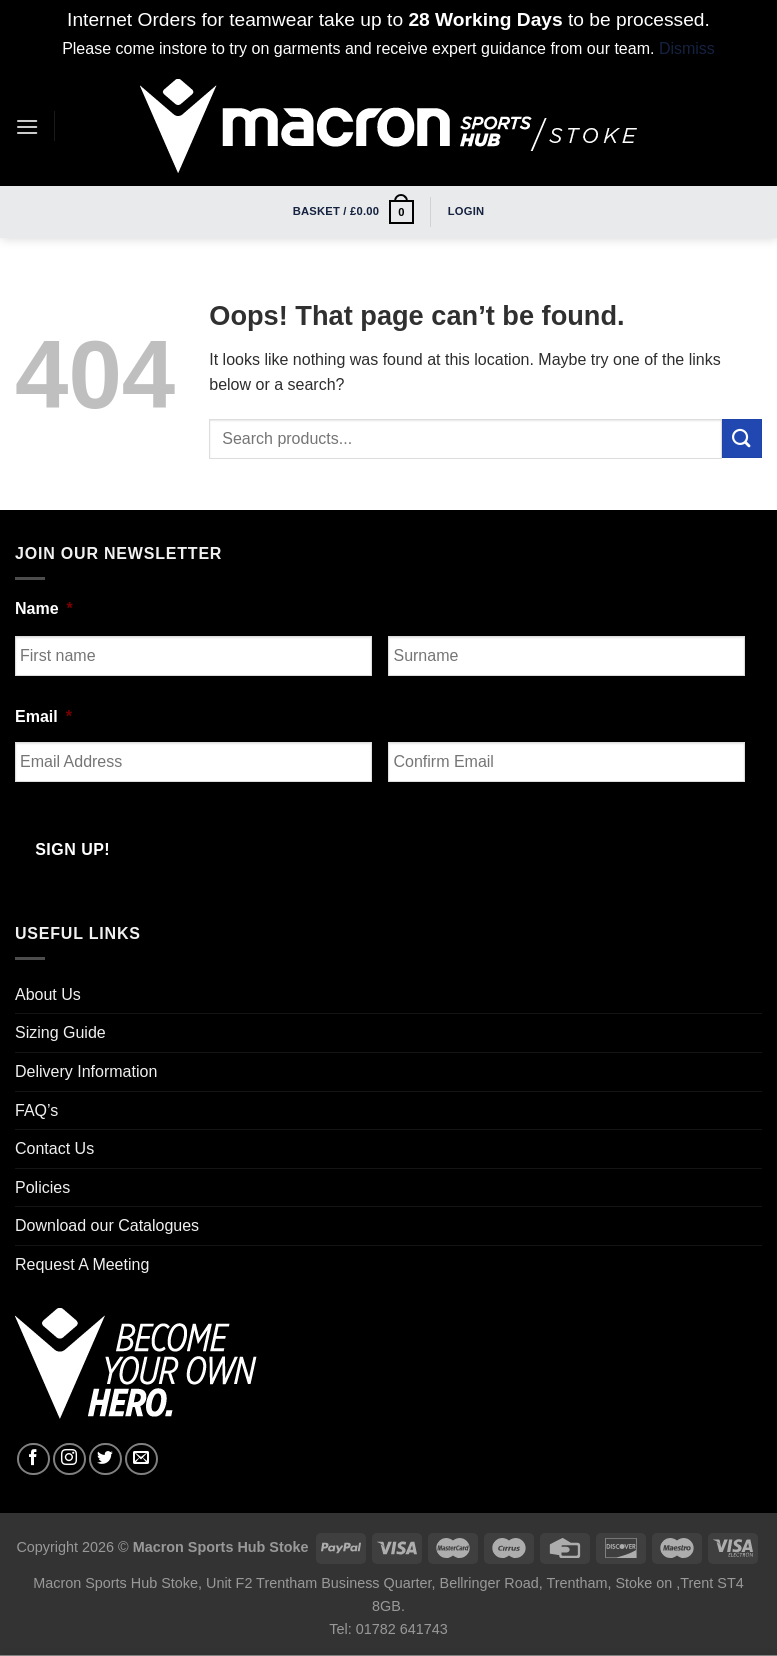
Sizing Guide (60, 1032)
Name (44, 608)
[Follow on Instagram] (69, 1459)
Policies (42, 1187)
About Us (48, 994)
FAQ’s (36, 1110)
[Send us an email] (141, 1459)
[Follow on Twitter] (105, 1459)
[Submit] (742, 438)
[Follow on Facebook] (33, 1459)
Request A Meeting (82, 1264)
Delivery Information (86, 1071)
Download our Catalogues (107, 1225)
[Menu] (27, 126)
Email (43, 716)
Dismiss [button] (687, 48)
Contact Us (54, 1148)
